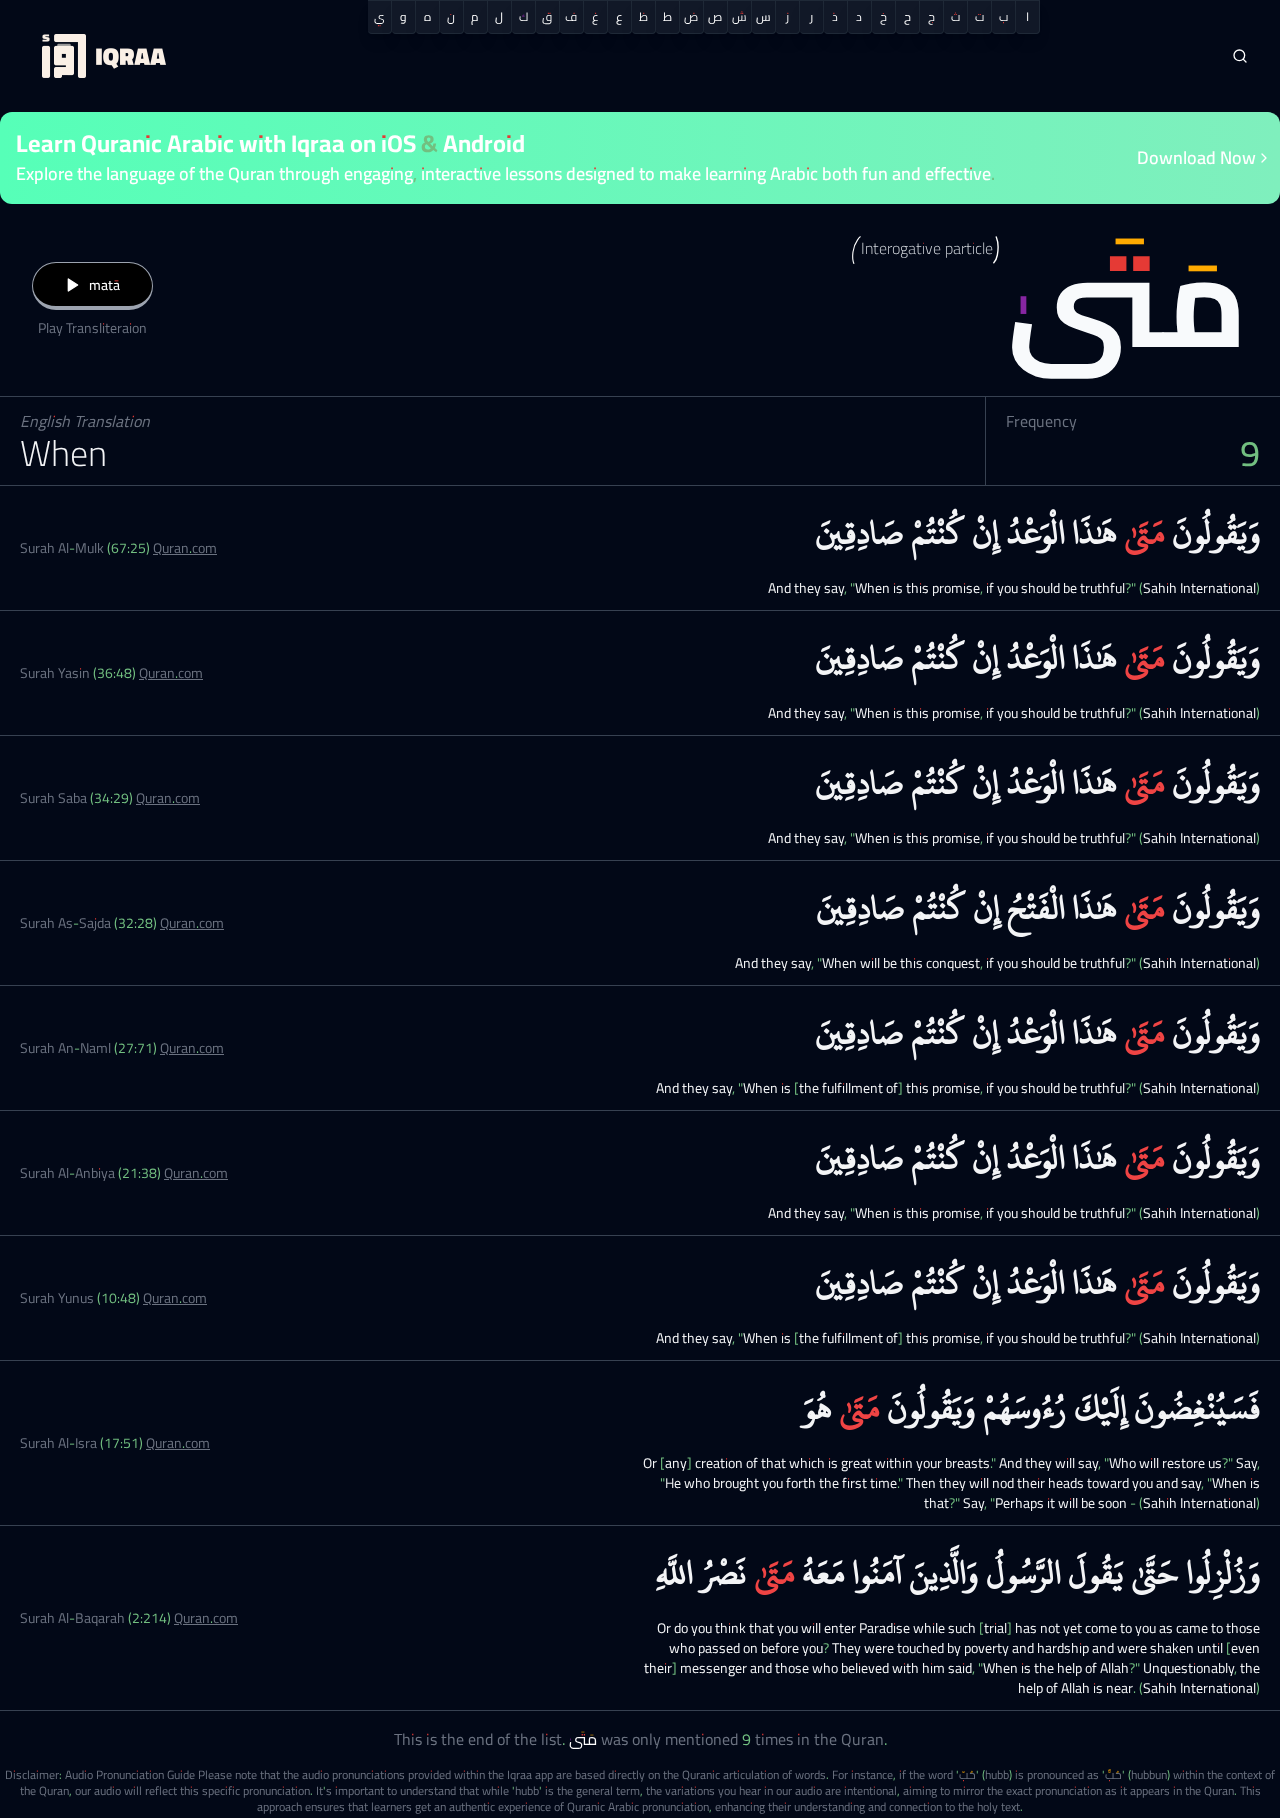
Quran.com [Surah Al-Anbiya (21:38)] (196, 1173)
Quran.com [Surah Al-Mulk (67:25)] (185, 548)
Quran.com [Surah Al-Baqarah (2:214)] (206, 1618)
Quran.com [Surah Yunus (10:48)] (175, 1298)
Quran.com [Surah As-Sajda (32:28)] (192, 923)
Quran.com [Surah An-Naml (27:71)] (192, 1048)
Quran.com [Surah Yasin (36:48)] (171, 673)
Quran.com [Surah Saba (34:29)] (168, 798)
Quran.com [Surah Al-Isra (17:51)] (178, 1443)
